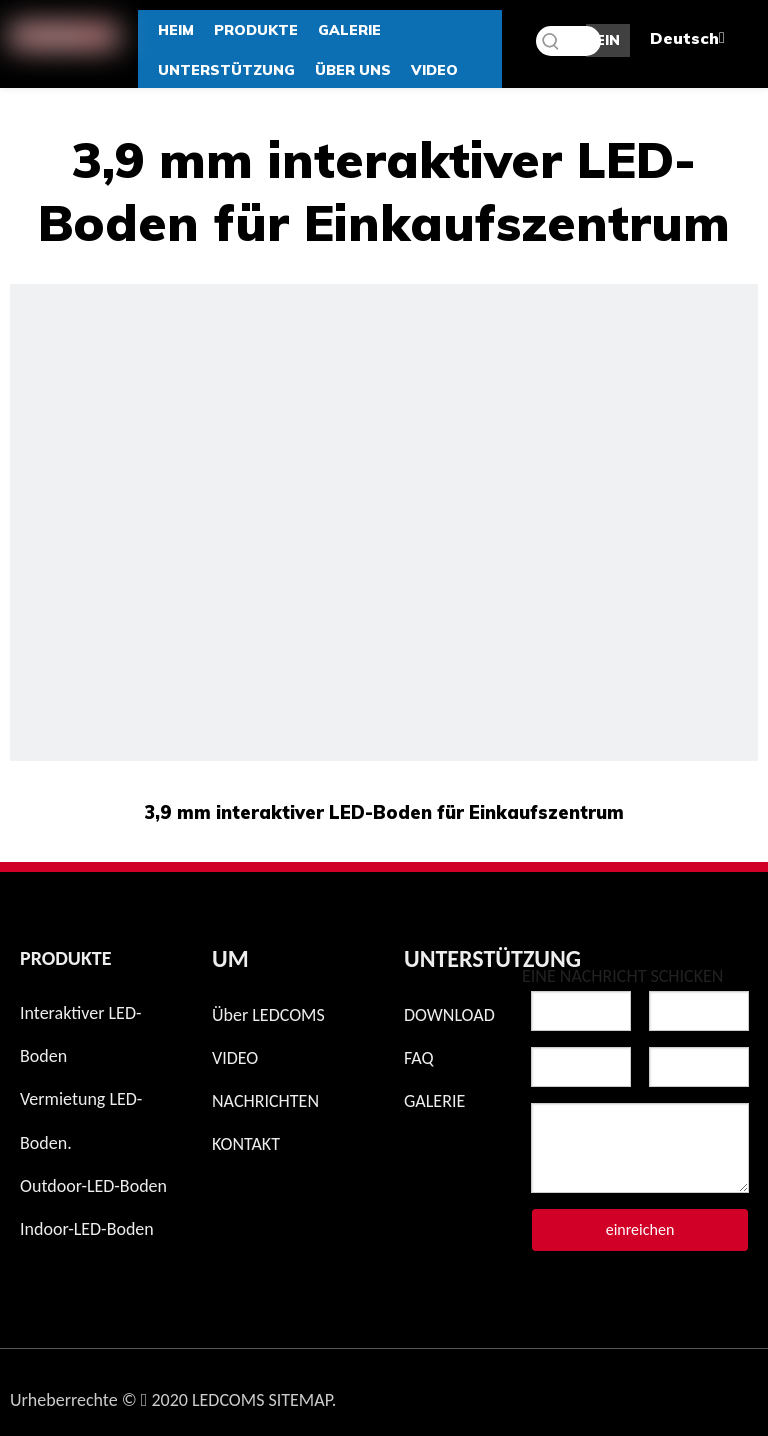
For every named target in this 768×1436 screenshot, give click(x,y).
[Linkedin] (685, 1395)
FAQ (419, 1058)
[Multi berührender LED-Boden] (384, 658)
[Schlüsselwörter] (568, 41)
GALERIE (434, 1101)
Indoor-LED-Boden (87, 1229)
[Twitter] (633, 1395)
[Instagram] (529, 1395)
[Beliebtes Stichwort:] (551, 41)
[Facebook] (581, 1395)
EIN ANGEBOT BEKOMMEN (608, 44)
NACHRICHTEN (265, 1101)
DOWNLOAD (449, 1015)
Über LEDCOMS (268, 1015)
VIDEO (235, 1058)
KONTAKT (246, 1144)
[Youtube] (737, 1395)
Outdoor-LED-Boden (93, 1186)
